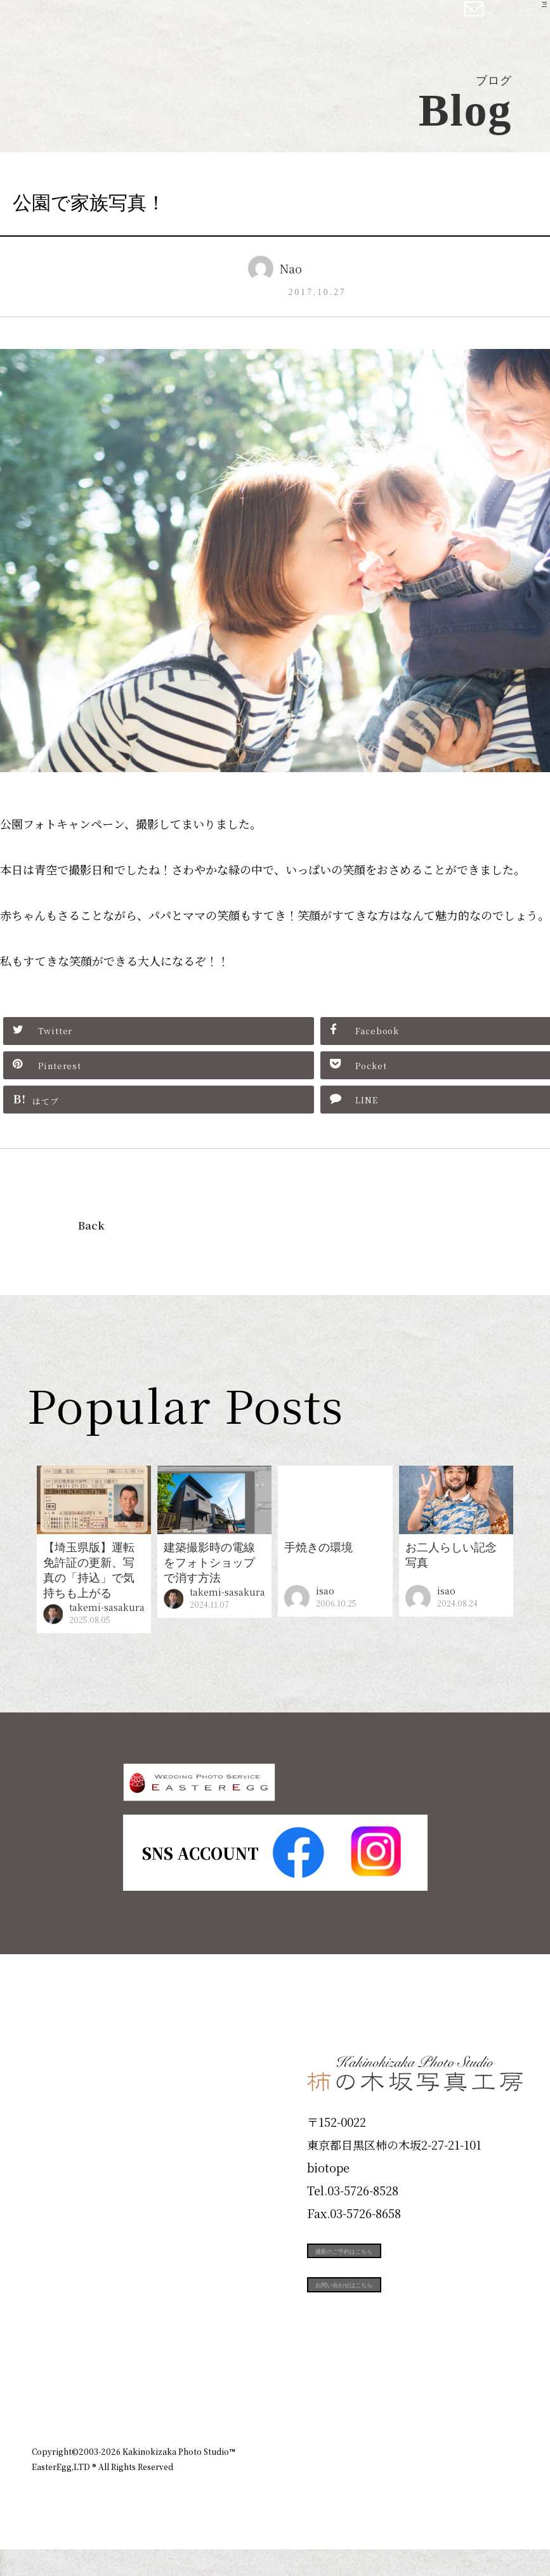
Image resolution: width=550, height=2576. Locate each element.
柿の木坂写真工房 (114, 24)
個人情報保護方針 (482, 2448)
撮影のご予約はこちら (402, 2289)
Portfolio (68, 2235)
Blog (51, 2371)
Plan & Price (84, 2098)
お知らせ (406, 2448)
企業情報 (348, 2448)
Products (67, 2189)
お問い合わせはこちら (402, 2346)
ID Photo (68, 2143)
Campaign (73, 2280)
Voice (54, 2326)
